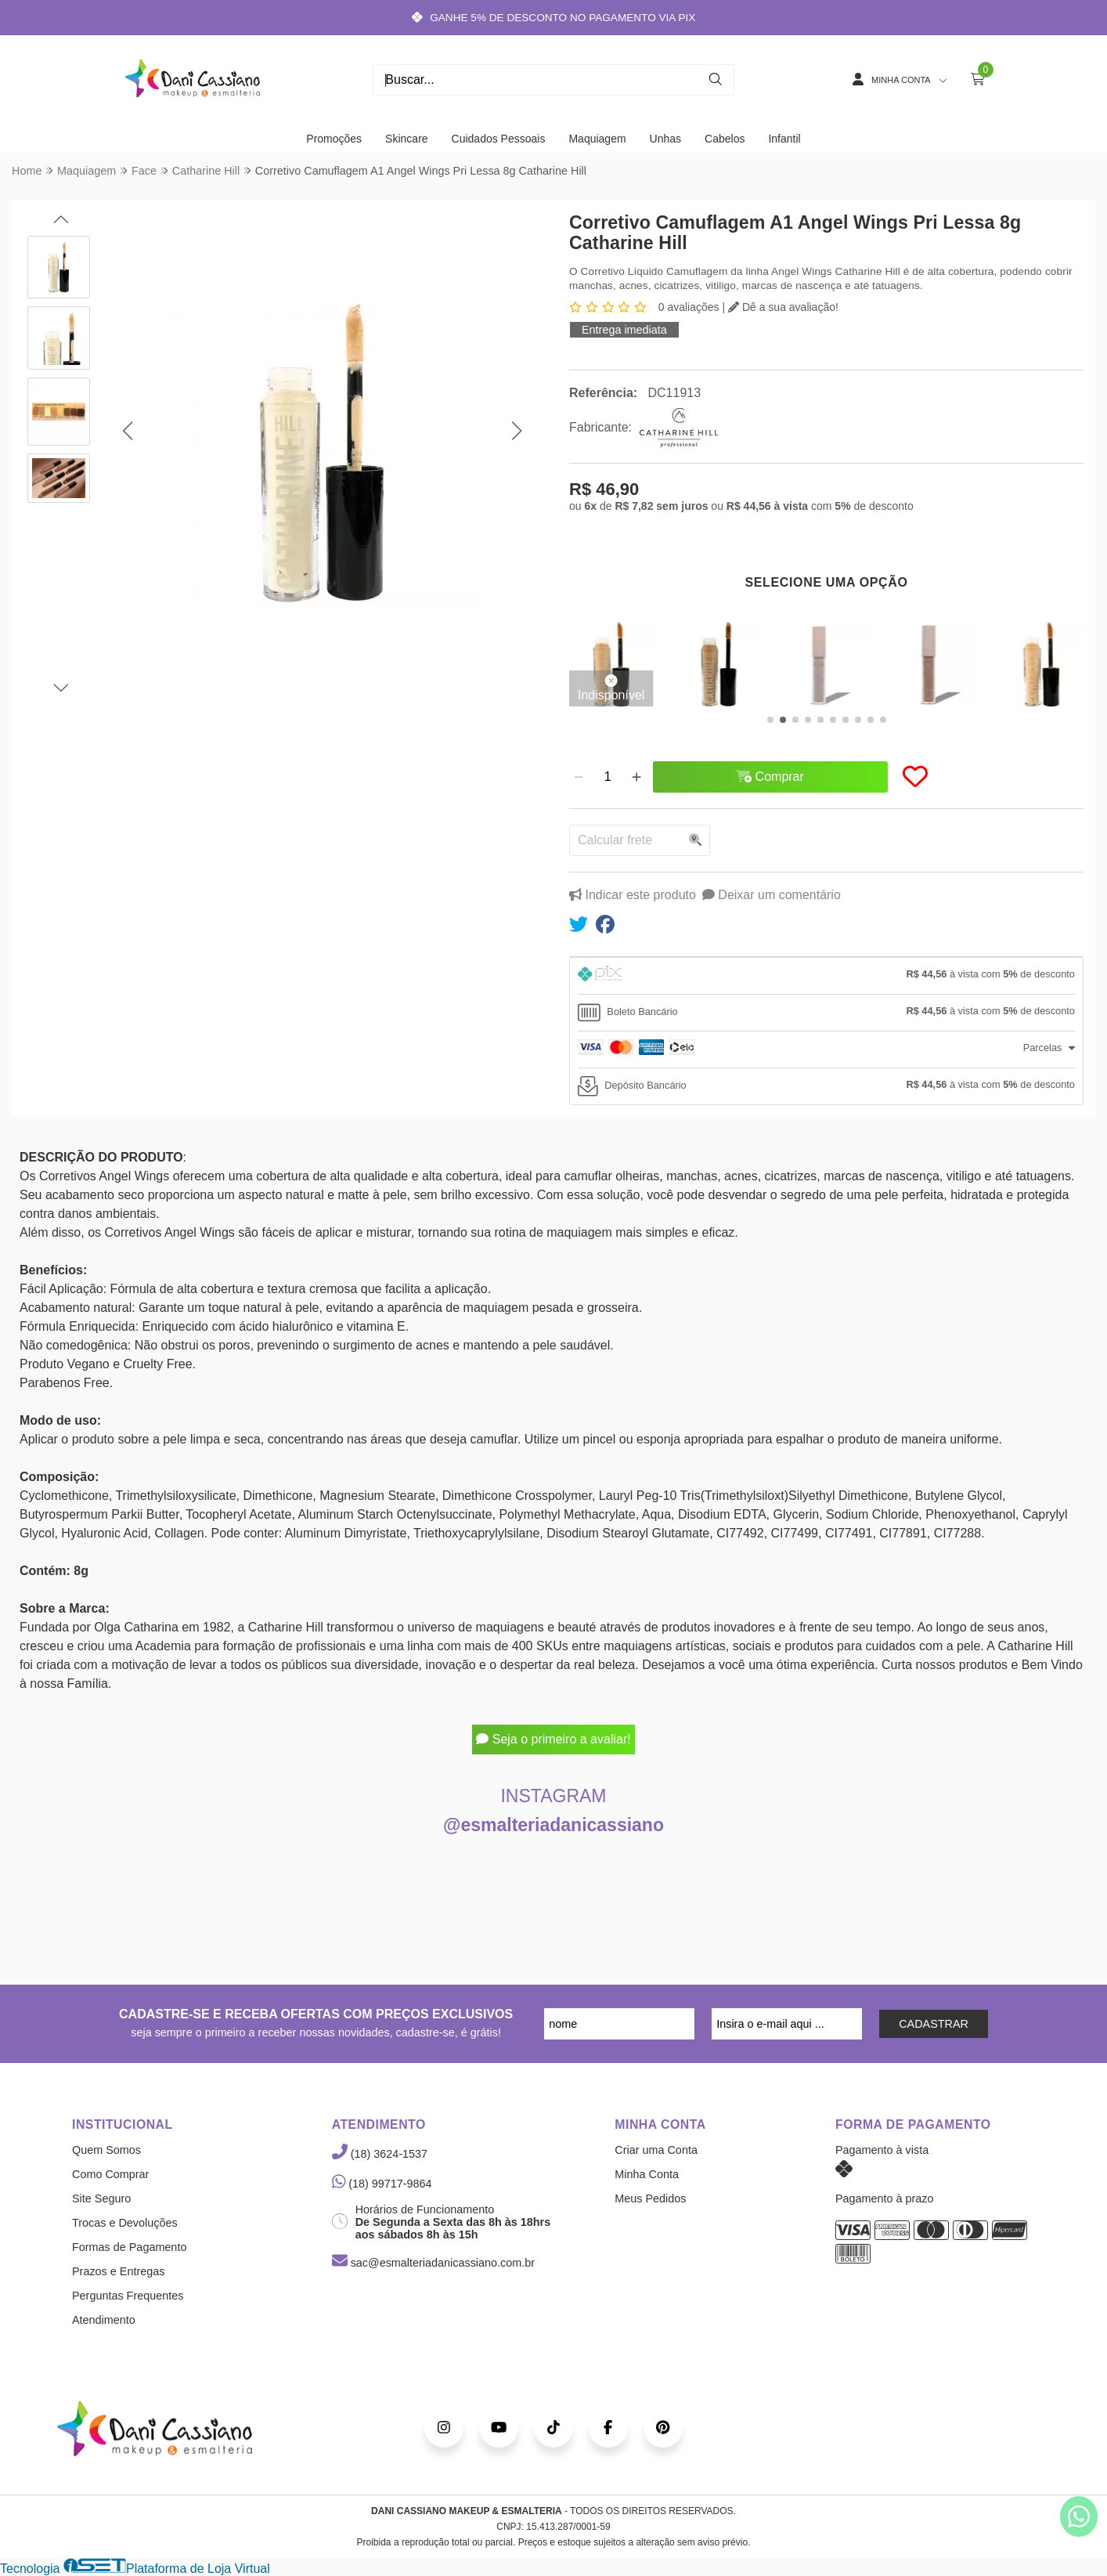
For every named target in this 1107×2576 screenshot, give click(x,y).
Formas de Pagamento (129, 2247)
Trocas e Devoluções (125, 2223)
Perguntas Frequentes (127, 2295)
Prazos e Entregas (118, 2271)
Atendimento (103, 2320)
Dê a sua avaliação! (783, 307)
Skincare (406, 138)
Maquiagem (597, 138)
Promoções (334, 138)
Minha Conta (647, 2174)
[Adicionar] (636, 777)
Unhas (665, 138)
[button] (127, 431)
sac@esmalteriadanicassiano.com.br (433, 2262)
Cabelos (725, 138)
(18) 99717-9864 (382, 2183)
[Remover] (578, 777)
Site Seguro (101, 2198)
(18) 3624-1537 (379, 2154)
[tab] (826, 976)
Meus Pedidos (650, 2198)
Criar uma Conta (656, 2150)
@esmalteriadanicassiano (553, 1825)
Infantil (784, 138)
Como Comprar (110, 2174)
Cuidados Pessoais (499, 138)
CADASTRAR (933, 2024)
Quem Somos (106, 2150)
